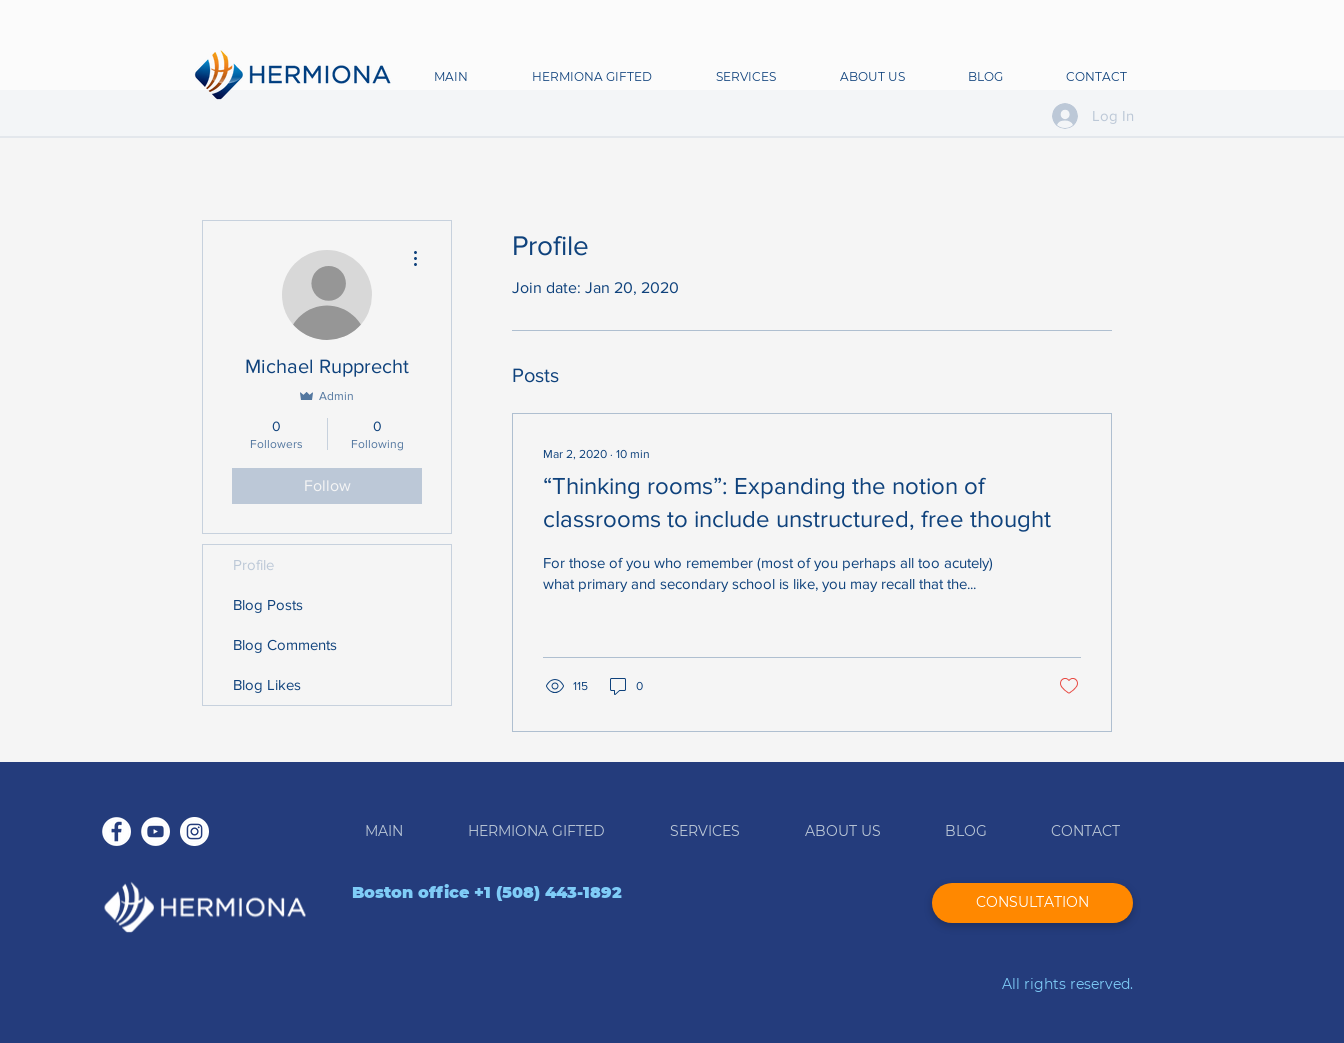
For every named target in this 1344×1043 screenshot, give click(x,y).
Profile (253, 564)
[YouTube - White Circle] (155, 831)
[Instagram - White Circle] (194, 831)
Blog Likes (267, 684)
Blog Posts (268, 604)
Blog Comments (285, 644)
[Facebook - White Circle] (116, 831)
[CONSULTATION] (1032, 903)
